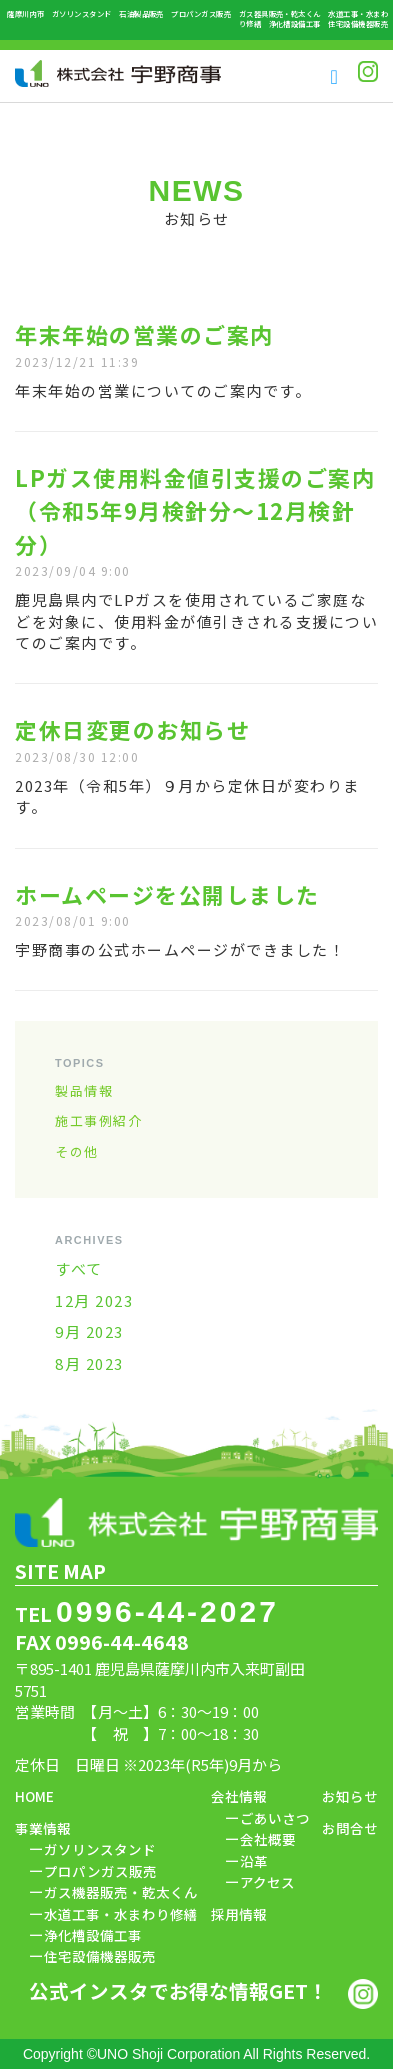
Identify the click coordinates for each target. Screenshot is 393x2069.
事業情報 (43, 1828)
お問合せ (350, 1828)
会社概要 (268, 1839)
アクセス (267, 1882)
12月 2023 (94, 1300)
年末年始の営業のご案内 (144, 334)
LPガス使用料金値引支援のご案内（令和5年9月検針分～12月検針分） (195, 511)
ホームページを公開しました (167, 894)
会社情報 (239, 1796)
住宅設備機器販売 (100, 1956)
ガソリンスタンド (100, 1849)
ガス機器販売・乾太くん (121, 1892)
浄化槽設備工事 (93, 1935)
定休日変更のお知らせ (132, 729)
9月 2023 (89, 1331)
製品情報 (84, 1090)
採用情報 (239, 1914)
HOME (34, 1796)
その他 (77, 1151)
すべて (79, 1268)
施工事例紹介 (98, 1120)
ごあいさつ (275, 1818)
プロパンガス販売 (100, 1871)
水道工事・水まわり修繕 (121, 1914)
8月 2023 (89, 1363)
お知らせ (350, 1796)
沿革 (254, 1861)
